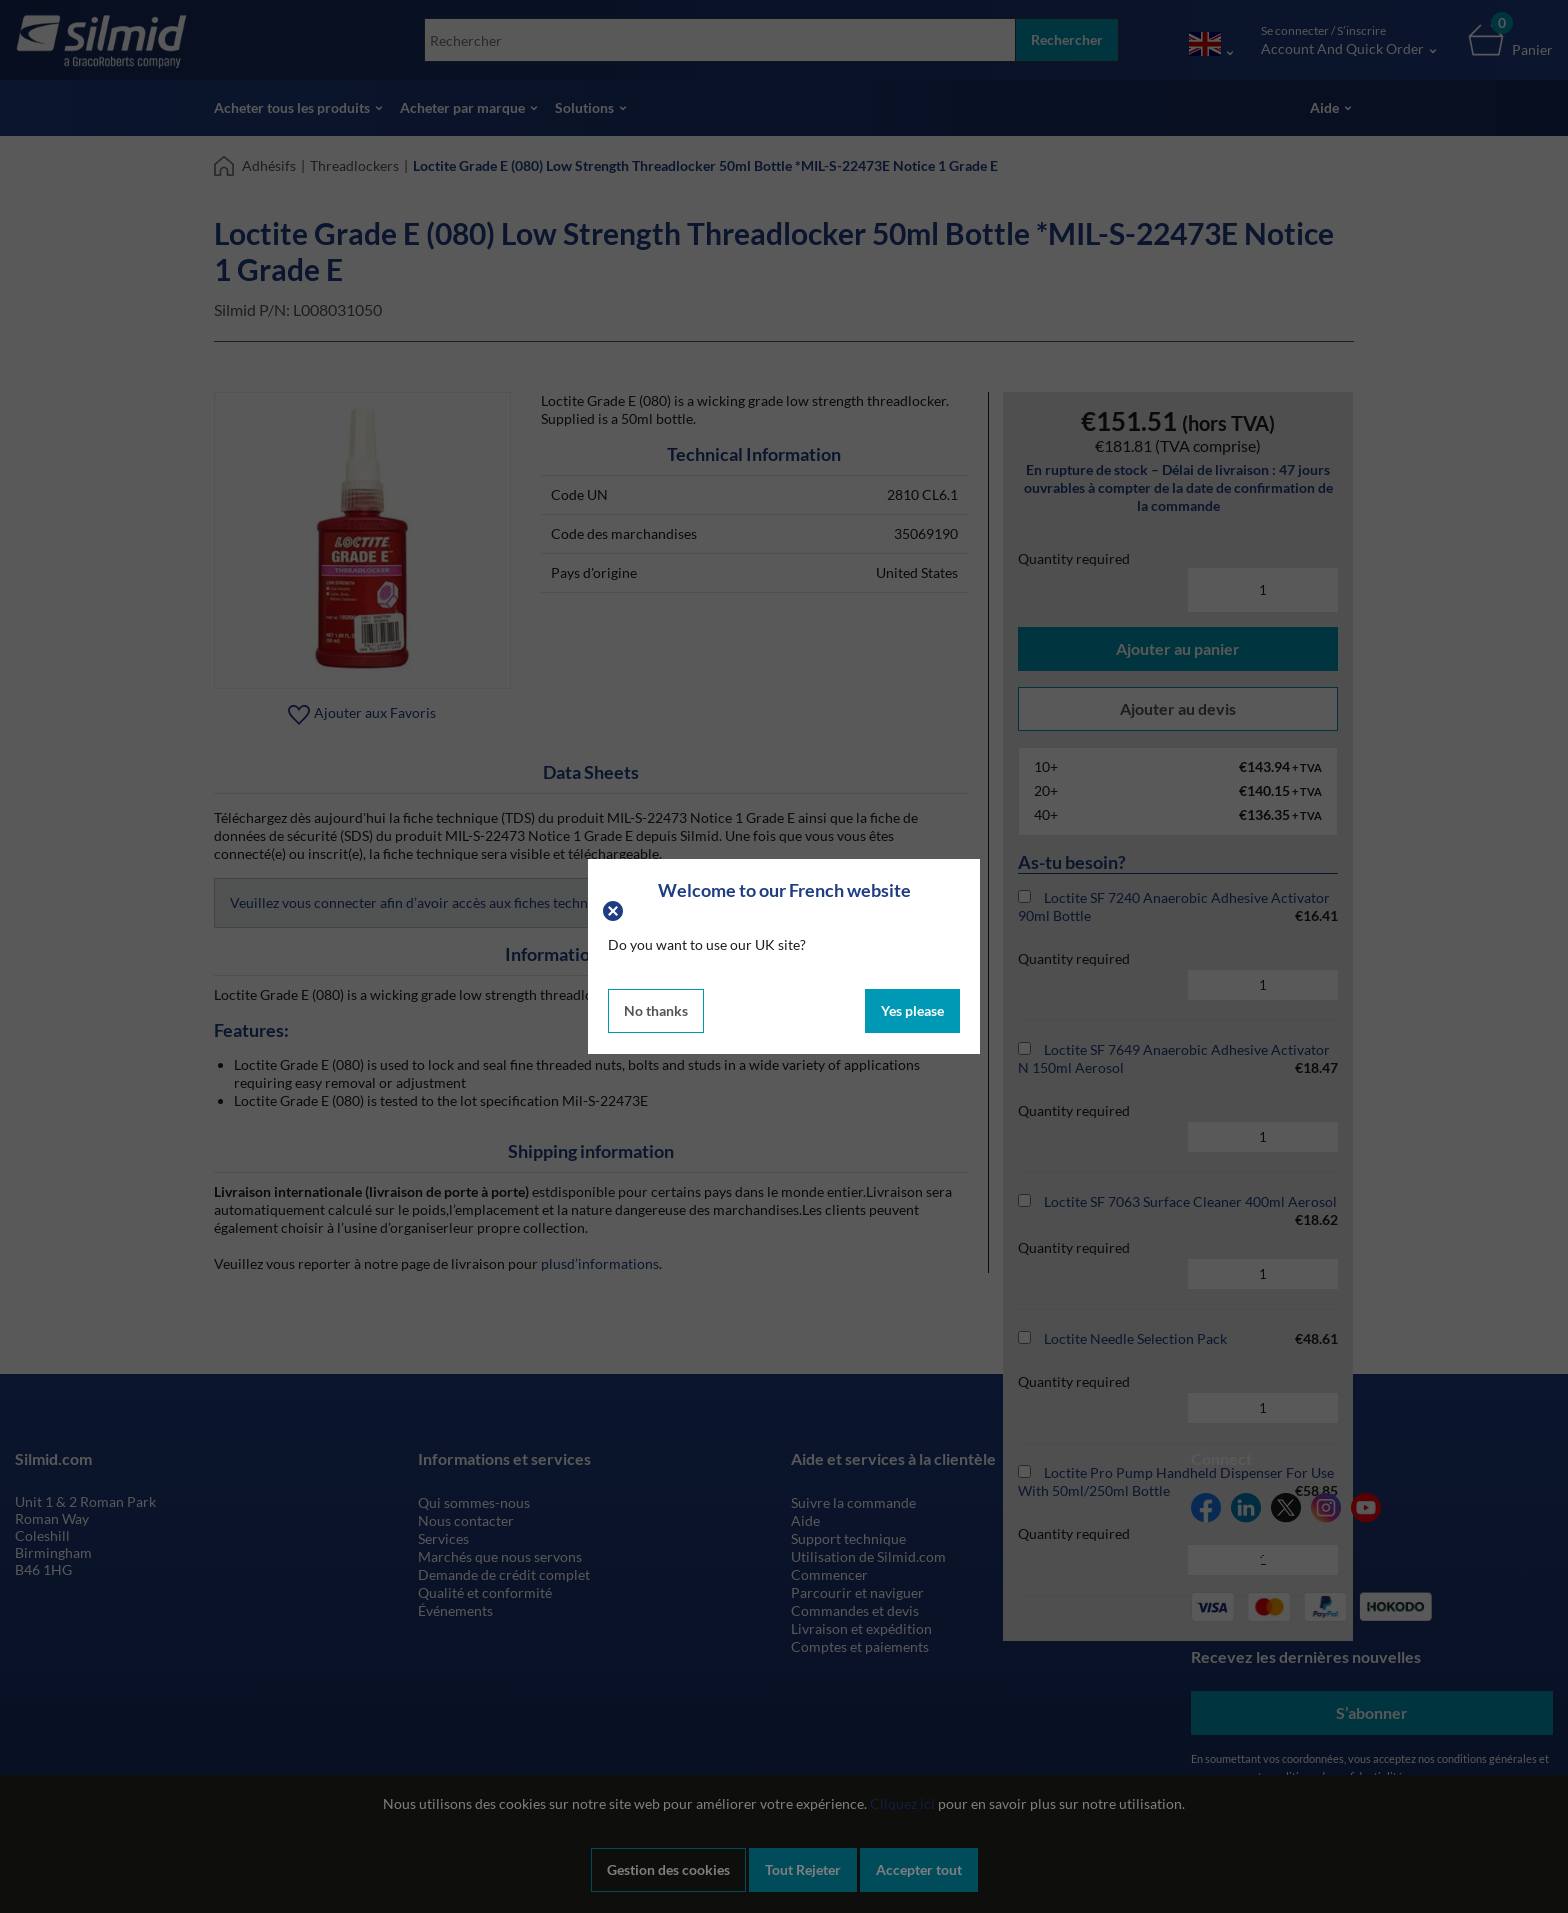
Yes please (912, 1010)
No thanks (656, 1010)
